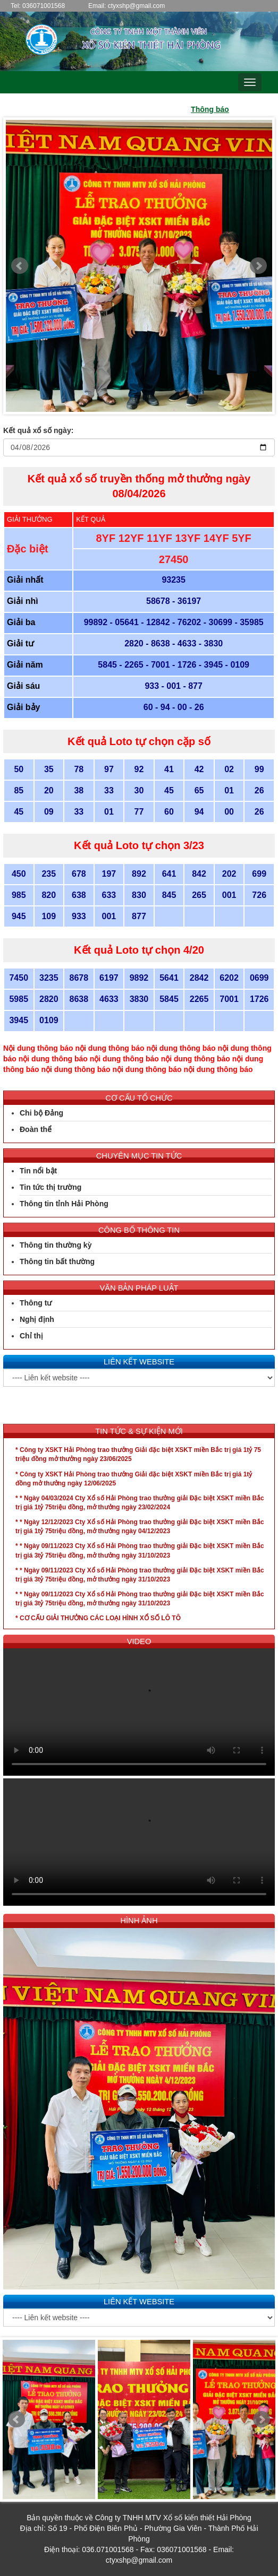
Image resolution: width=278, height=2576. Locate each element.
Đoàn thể (36, 1129)
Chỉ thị (31, 1336)
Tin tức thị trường (50, 1187)
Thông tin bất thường (57, 1261)
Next (258, 265)
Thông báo (219, 109)
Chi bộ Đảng (41, 1113)
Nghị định (37, 1319)
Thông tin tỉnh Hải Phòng (64, 1203)
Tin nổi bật (38, 1170)
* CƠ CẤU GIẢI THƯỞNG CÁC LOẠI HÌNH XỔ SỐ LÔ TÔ (98, 1618)
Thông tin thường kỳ (55, 1245)
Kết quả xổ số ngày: (38, 430)
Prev (19, 265)
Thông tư (36, 1303)
